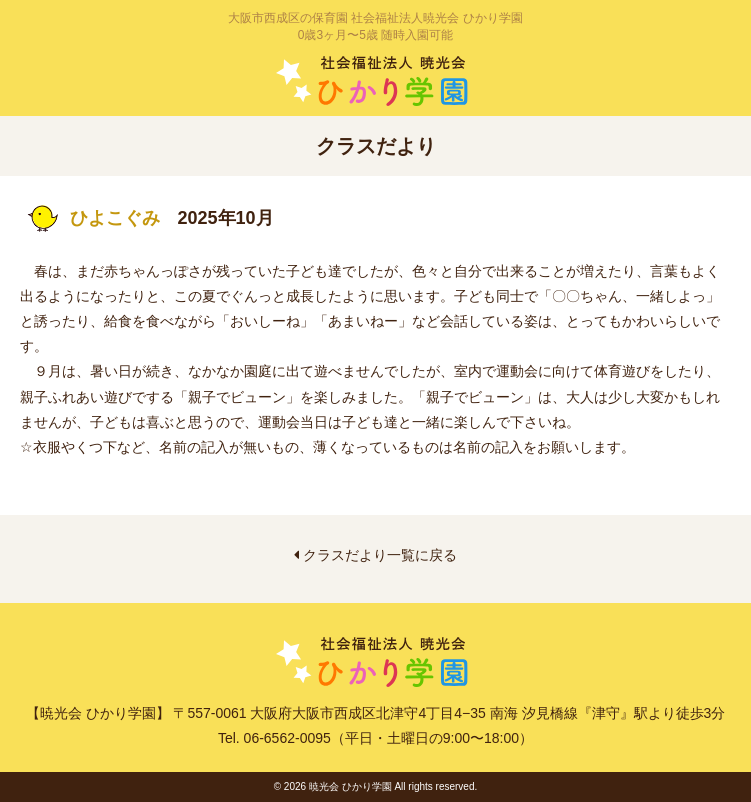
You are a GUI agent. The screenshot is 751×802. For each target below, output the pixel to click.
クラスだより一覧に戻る (375, 555)
